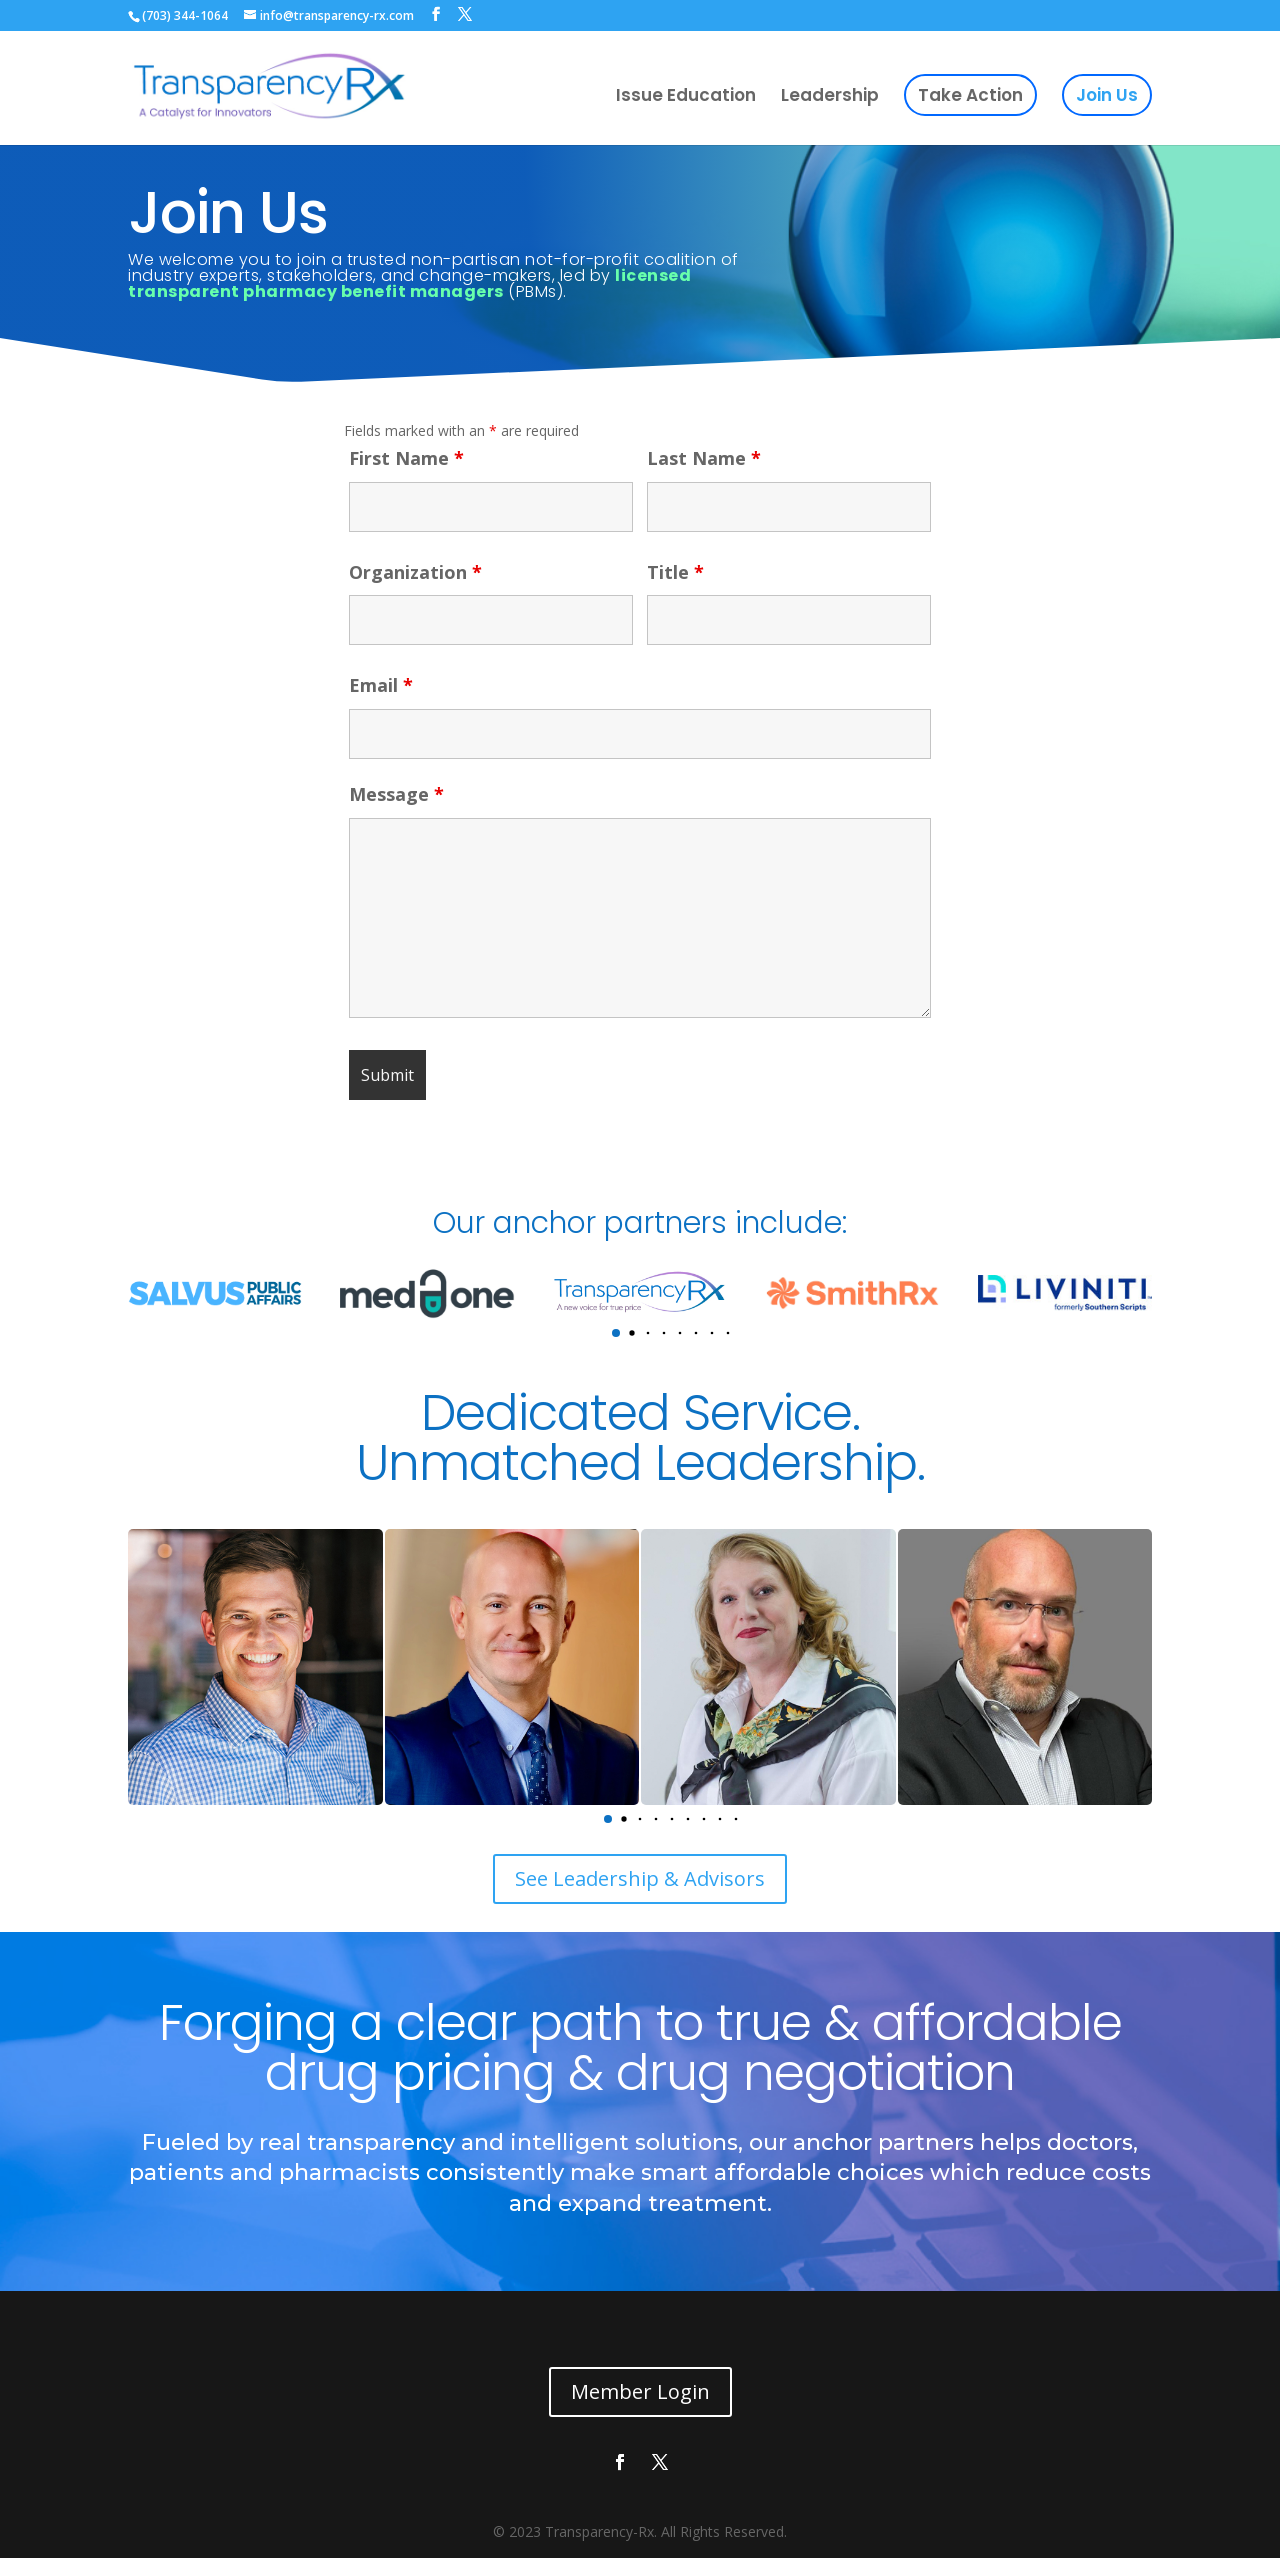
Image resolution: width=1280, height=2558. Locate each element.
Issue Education (686, 97)
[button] (616, 1333)
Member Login (640, 2391)
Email (381, 685)
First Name (406, 458)
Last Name (704, 458)
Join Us (1107, 95)
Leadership (830, 97)
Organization (415, 572)
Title (675, 572)
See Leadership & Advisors (640, 1878)
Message (396, 794)
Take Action (970, 95)
